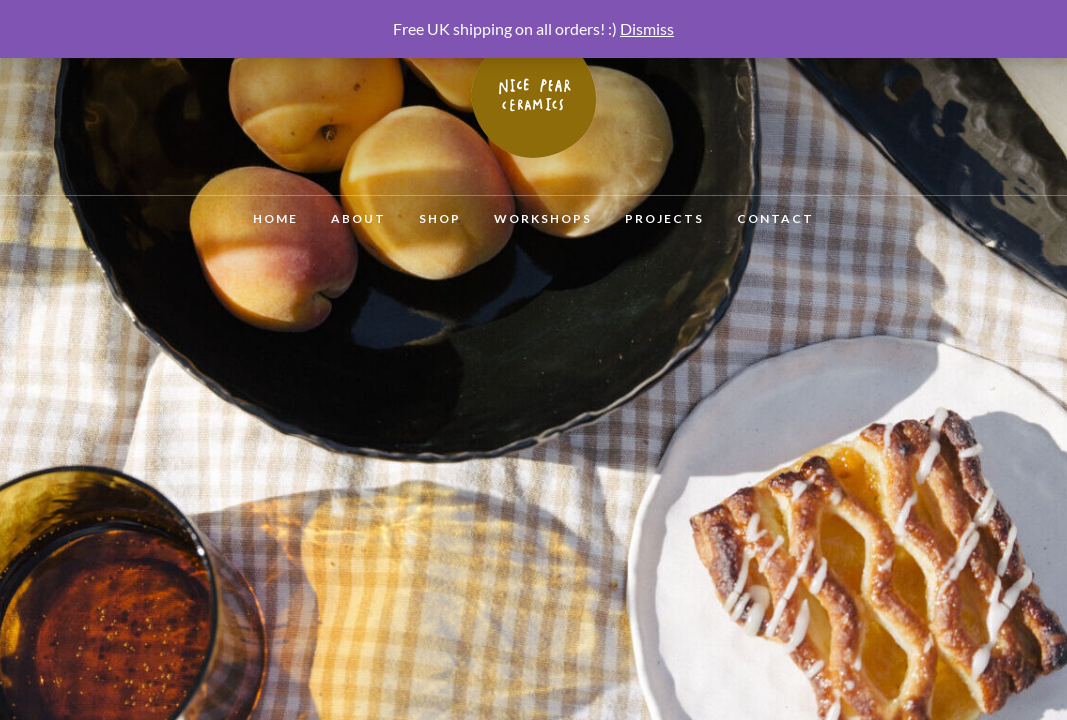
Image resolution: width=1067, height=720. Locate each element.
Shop (440, 218)
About (358, 218)
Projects (664, 218)
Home (275, 218)
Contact (775, 218)
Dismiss (647, 28)
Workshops (543, 218)
